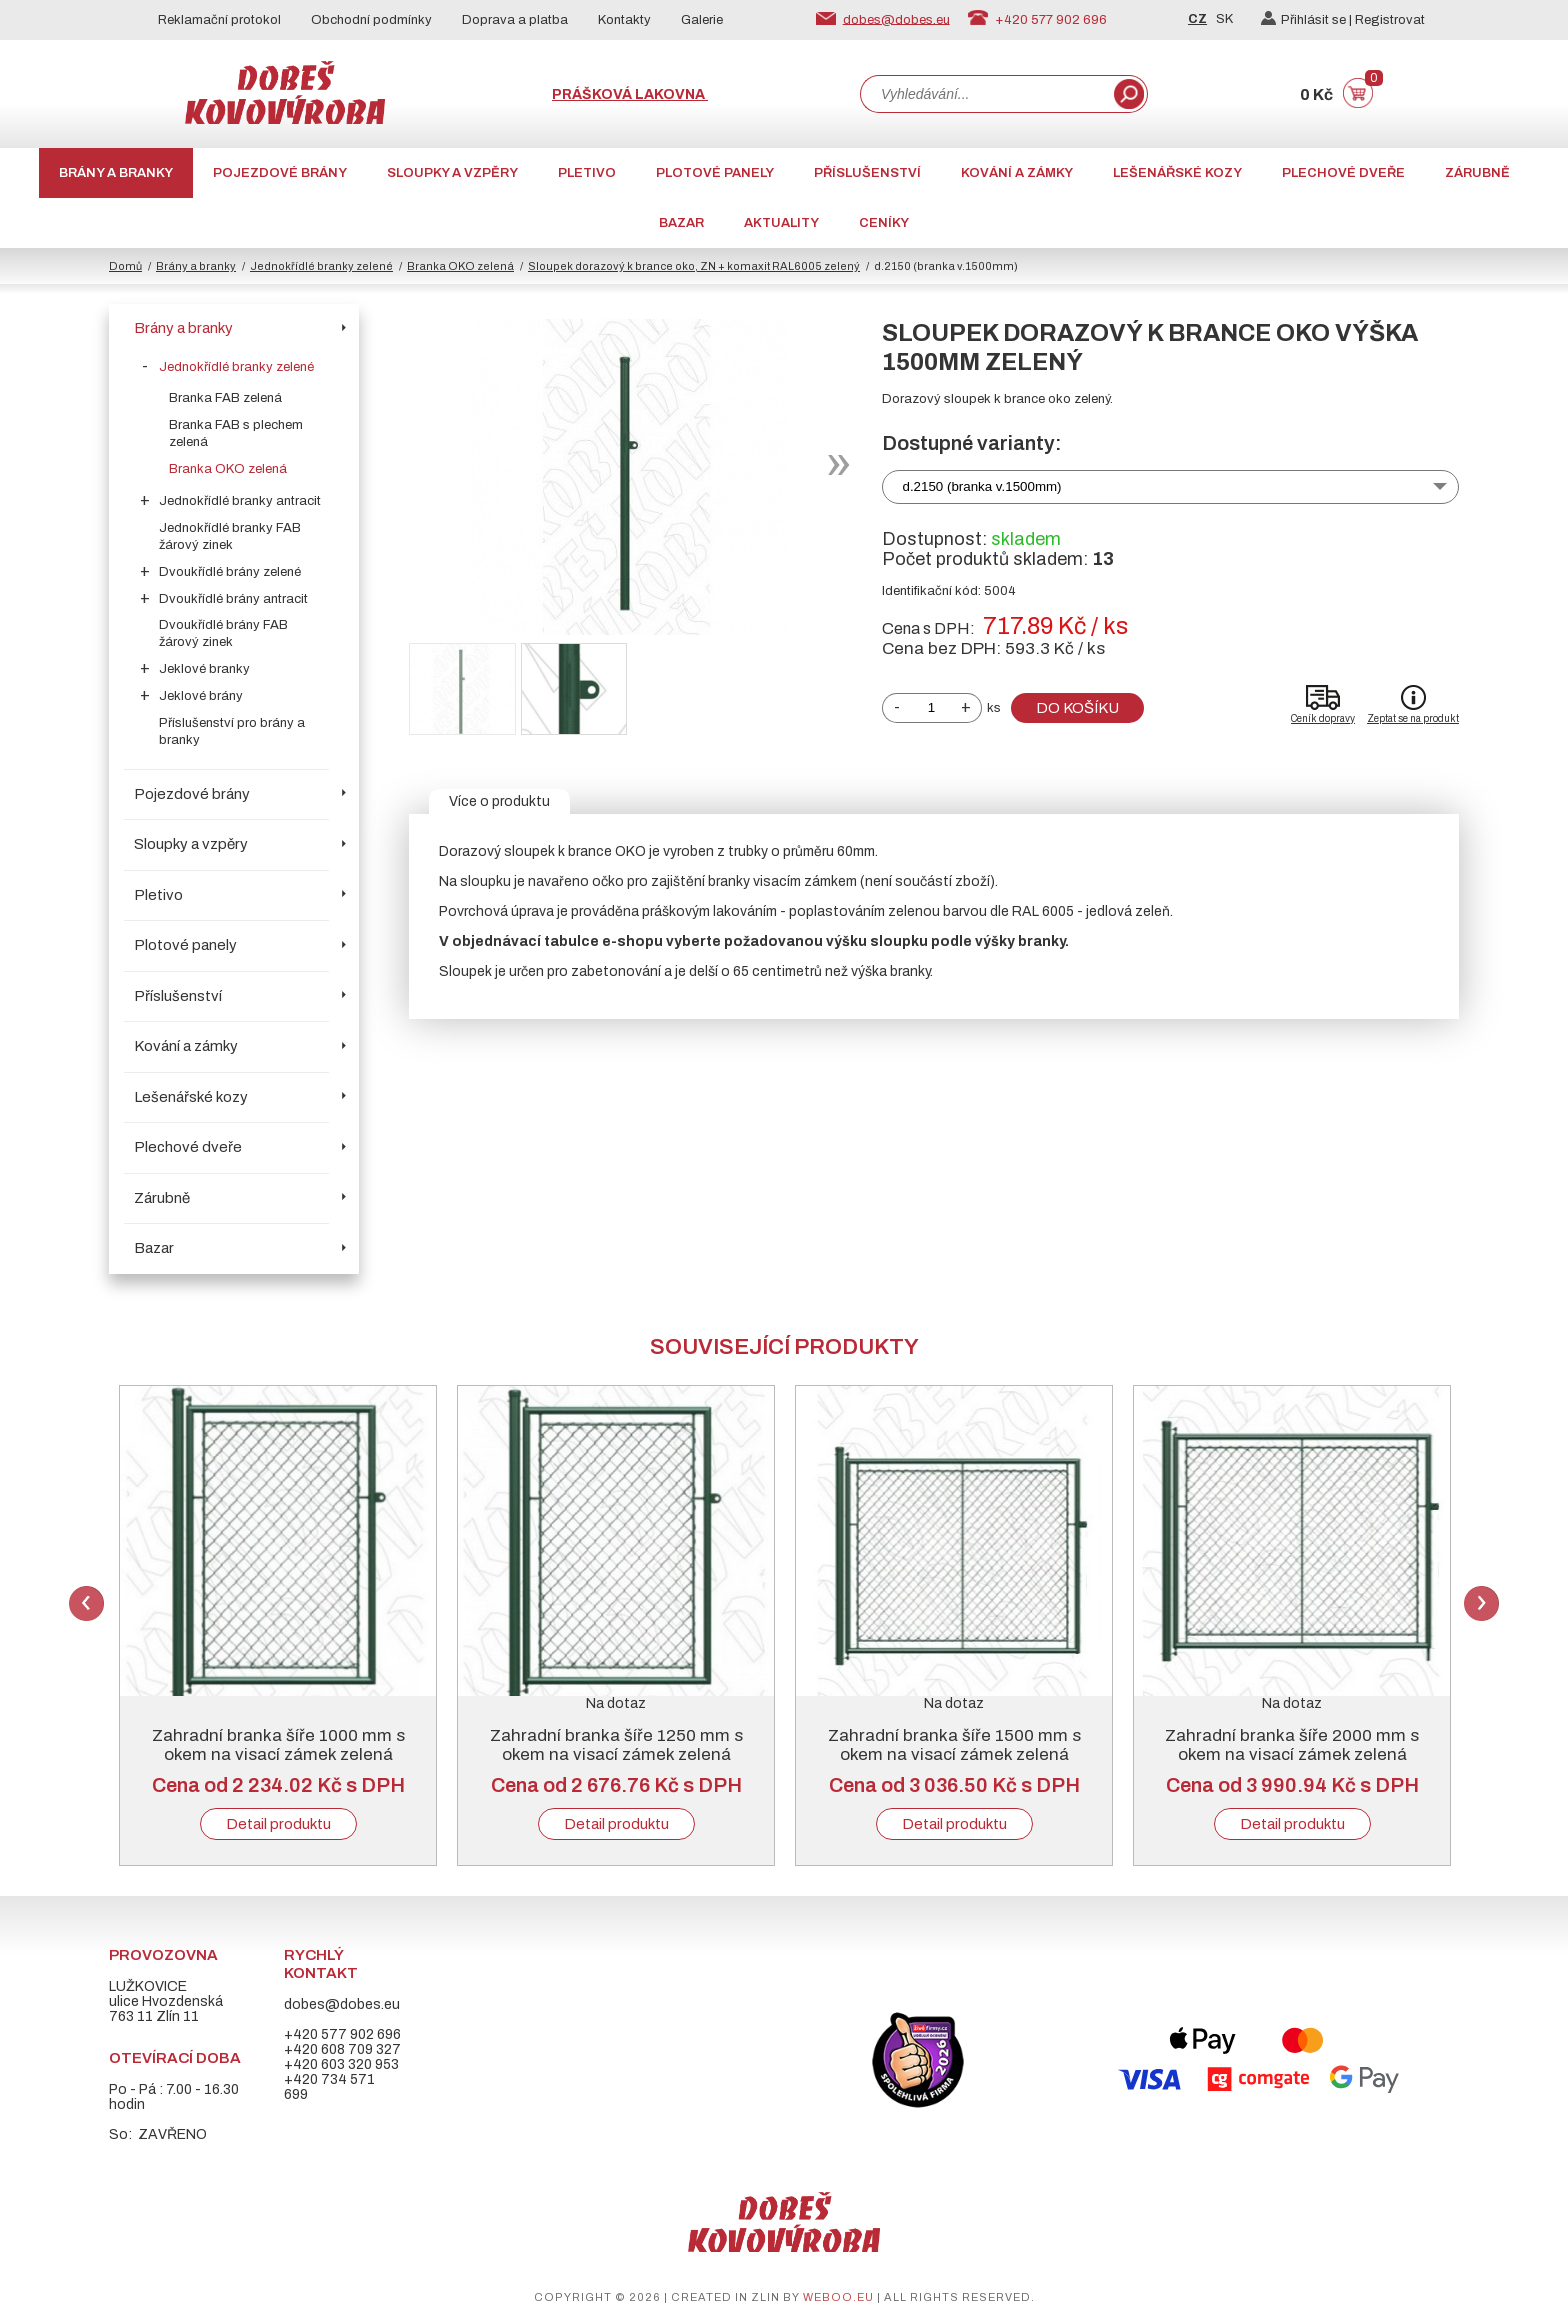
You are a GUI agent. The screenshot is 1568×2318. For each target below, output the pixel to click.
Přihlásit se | (1308, 20)
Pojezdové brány (280, 173)
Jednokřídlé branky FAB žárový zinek (230, 536)
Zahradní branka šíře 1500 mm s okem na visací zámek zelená (954, 1745)
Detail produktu (278, 1824)
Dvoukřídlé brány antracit (233, 599)
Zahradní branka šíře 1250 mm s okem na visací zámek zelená (616, 1745)
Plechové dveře (1343, 173)
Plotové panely (715, 173)
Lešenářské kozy (1177, 173)
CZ (1197, 19)
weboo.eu (838, 2297)
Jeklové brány (201, 696)
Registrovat (1390, 20)
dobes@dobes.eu (896, 19)
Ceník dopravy (1323, 718)
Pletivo (587, 173)
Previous (86, 1603)
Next (1481, 1603)
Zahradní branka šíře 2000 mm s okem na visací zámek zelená (1292, 1745)
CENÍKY (884, 223)
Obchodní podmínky (371, 20)
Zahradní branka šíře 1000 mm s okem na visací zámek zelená (278, 1745)
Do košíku (1077, 708)
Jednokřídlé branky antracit (240, 501)
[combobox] (985, 94)
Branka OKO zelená (460, 266)
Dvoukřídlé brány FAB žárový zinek (223, 633)
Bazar (681, 223)
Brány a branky (116, 173)
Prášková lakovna (630, 94)
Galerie (702, 20)
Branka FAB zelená (225, 398)
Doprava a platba (515, 20)
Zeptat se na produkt (1413, 718)
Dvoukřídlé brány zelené (230, 572)
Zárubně (1477, 173)
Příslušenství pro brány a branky (232, 731)
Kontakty (624, 20)
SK (1224, 19)
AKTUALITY (781, 223)
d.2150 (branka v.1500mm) (982, 486)
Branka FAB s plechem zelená (236, 433)
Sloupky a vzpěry (452, 173)
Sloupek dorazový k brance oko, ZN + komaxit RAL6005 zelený (694, 266)
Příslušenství (867, 173)
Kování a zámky (1017, 173)
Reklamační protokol (219, 20)
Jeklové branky (204, 669)
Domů (125, 266)
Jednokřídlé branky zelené (321, 266)
